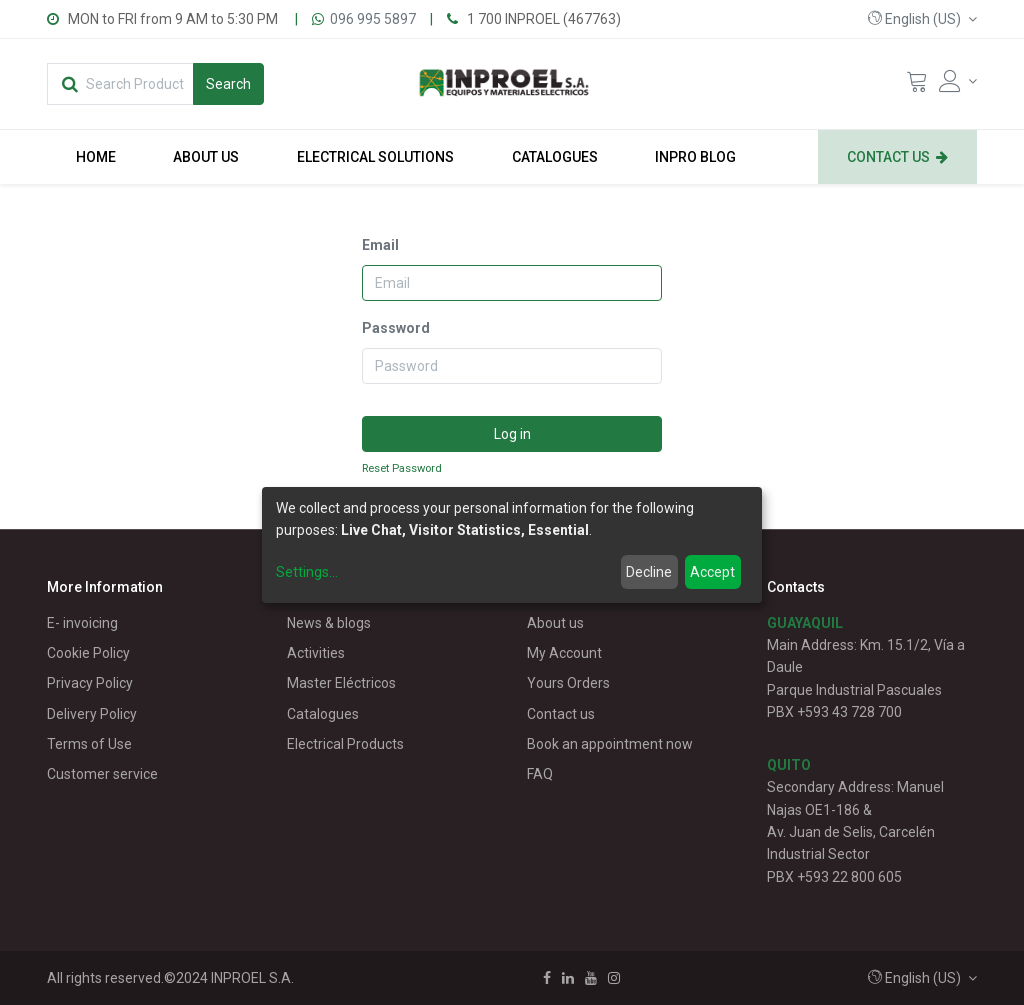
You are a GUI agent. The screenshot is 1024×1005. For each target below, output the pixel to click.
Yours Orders (568, 683)
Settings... (307, 572)
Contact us (561, 714)
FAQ (540, 774)
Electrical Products (345, 744)
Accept (712, 572)
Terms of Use (89, 744)
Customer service (102, 774)
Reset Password (402, 468)
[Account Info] (958, 81)
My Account (564, 653)
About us (555, 623)
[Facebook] (547, 978)
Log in (512, 434)
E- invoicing (82, 623)
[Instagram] (614, 978)
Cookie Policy (88, 653)
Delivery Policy (92, 714)
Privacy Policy (90, 683)
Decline (649, 572)
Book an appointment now (610, 744)
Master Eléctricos (341, 683)
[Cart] (917, 86)
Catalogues (323, 714)
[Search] (228, 84)
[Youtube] (591, 978)
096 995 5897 (373, 19)
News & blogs (329, 623)
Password (396, 328)
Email (380, 245)
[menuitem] (96, 157)
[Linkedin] (568, 978)
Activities (316, 653)
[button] (922, 19)
